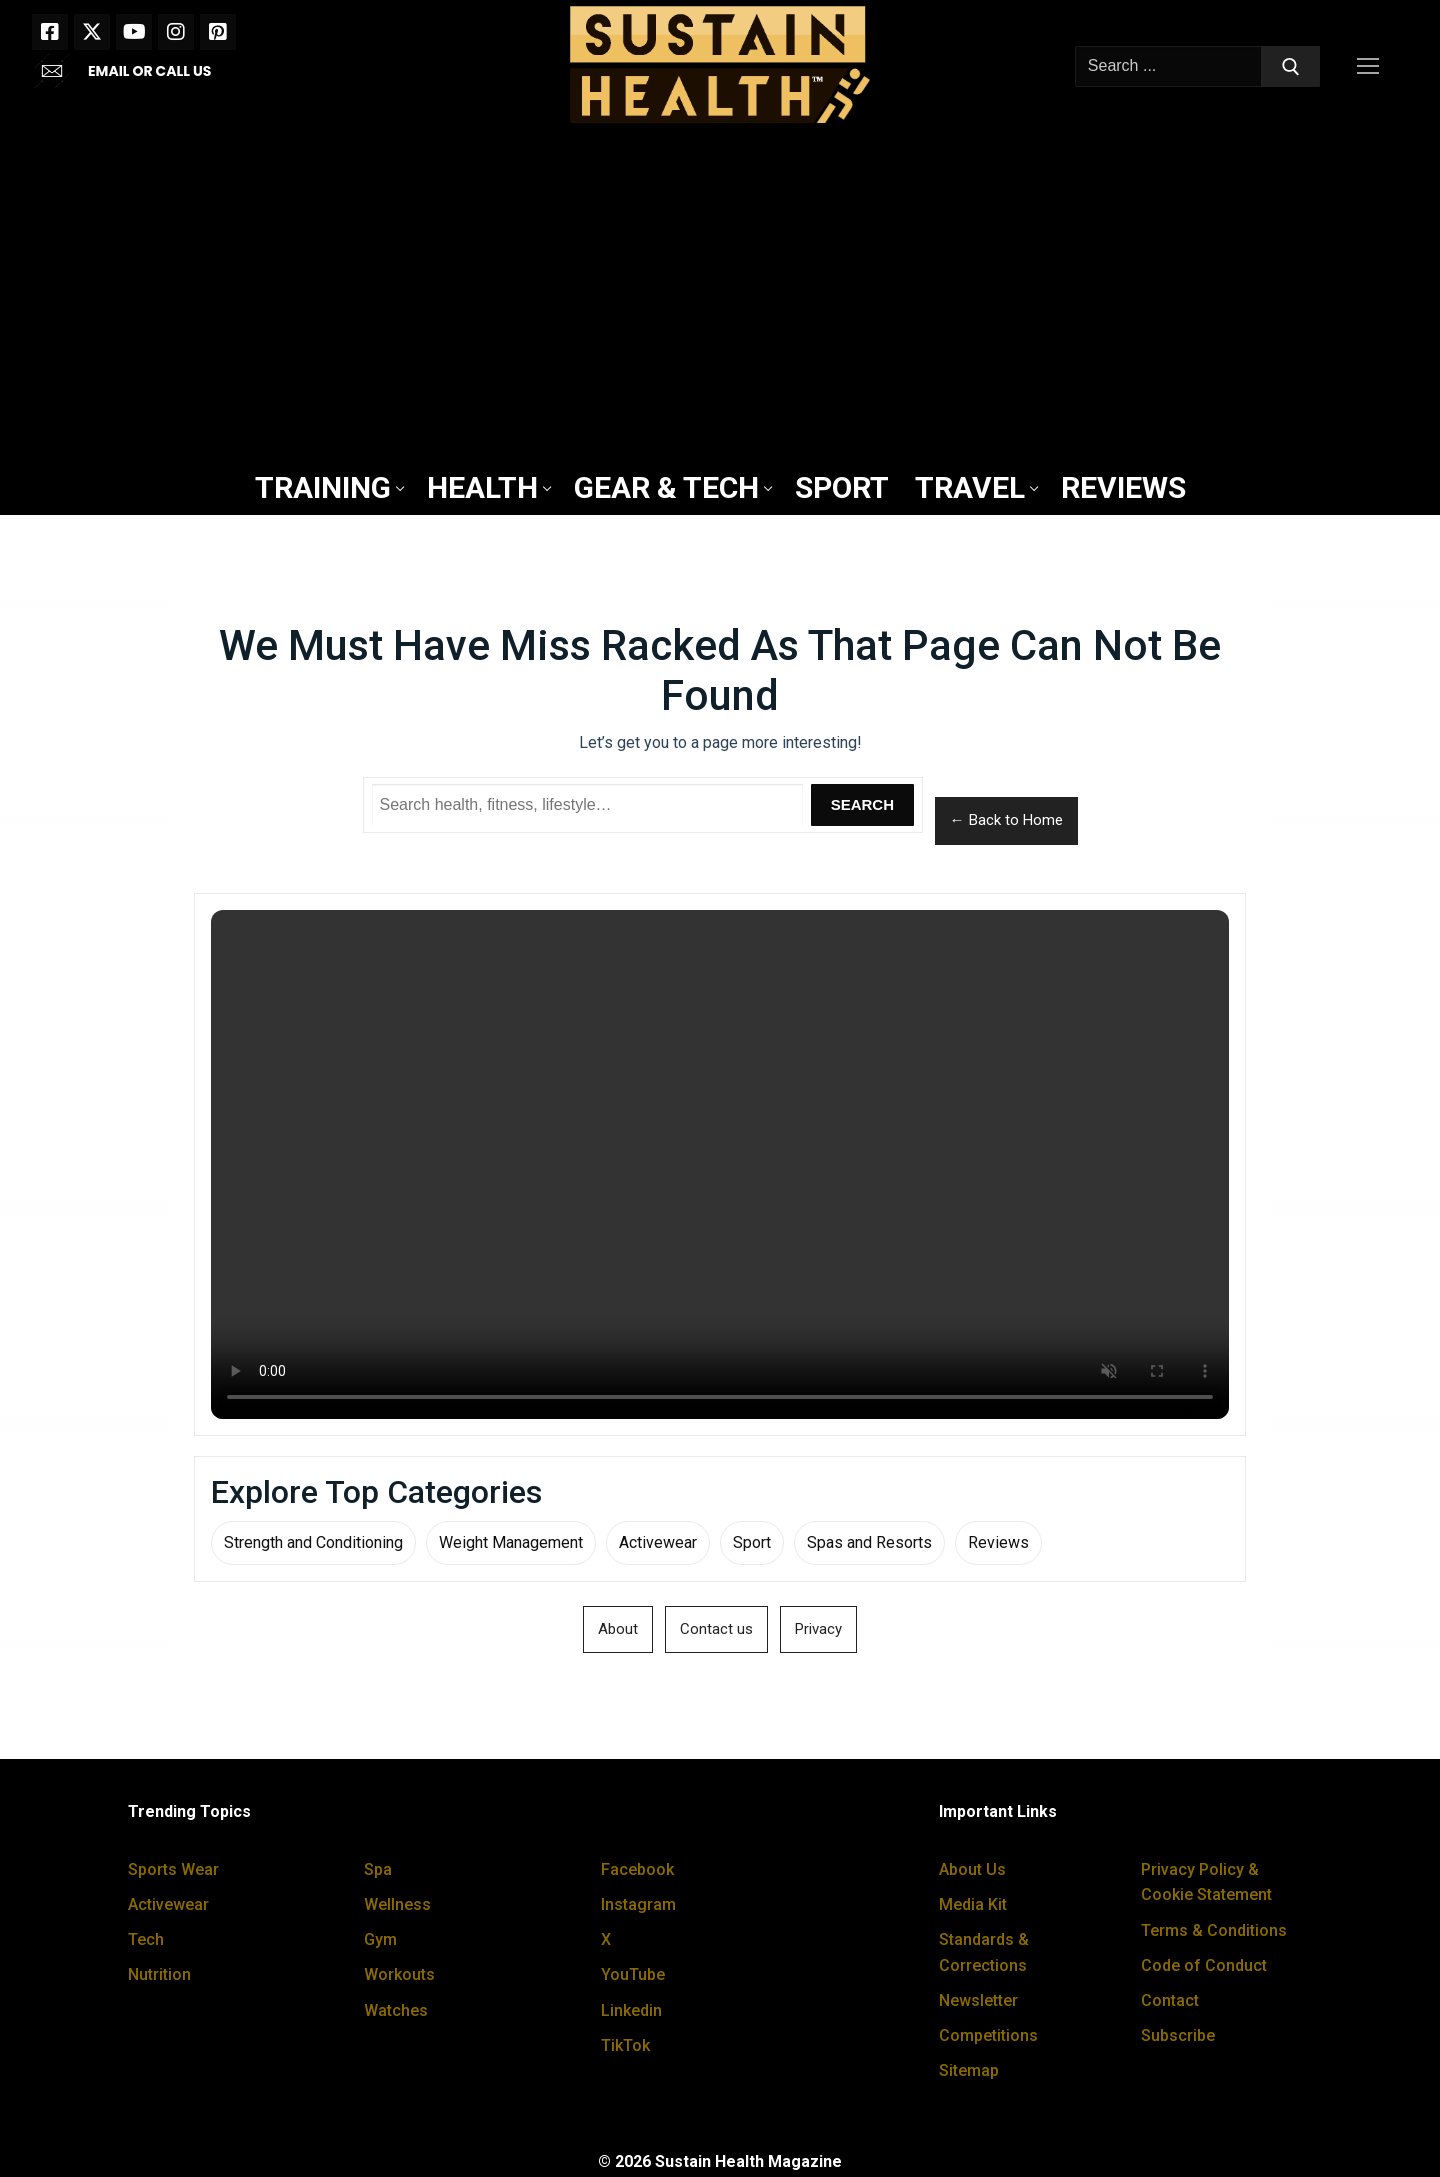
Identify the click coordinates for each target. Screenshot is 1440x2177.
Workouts (399, 1974)
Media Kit (973, 1904)
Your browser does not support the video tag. (720, 1164)
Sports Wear (173, 1869)
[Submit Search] (1291, 67)
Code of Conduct (1204, 1965)
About (618, 1629)
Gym (380, 1939)
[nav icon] (1372, 67)
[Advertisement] (720, 297)
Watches (396, 2010)
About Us (972, 1869)
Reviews (998, 1542)
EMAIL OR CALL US (149, 71)
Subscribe (1178, 2035)
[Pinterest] (218, 32)
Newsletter (978, 2000)
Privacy (818, 1629)
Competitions (988, 2035)
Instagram (638, 1904)
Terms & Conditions (1214, 1930)
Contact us (716, 1629)
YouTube (633, 1974)
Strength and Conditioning (313, 1542)
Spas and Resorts (869, 1542)
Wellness (397, 1904)
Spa (378, 1869)
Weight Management (511, 1542)
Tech (146, 1939)
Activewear (658, 1542)
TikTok (625, 2045)
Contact (1170, 2000)
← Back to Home (1006, 820)
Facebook (637, 1869)
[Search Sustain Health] (588, 805)
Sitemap (969, 2070)
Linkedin (631, 2010)
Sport (752, 1542)
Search (862, 804)
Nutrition (159, 1974)
